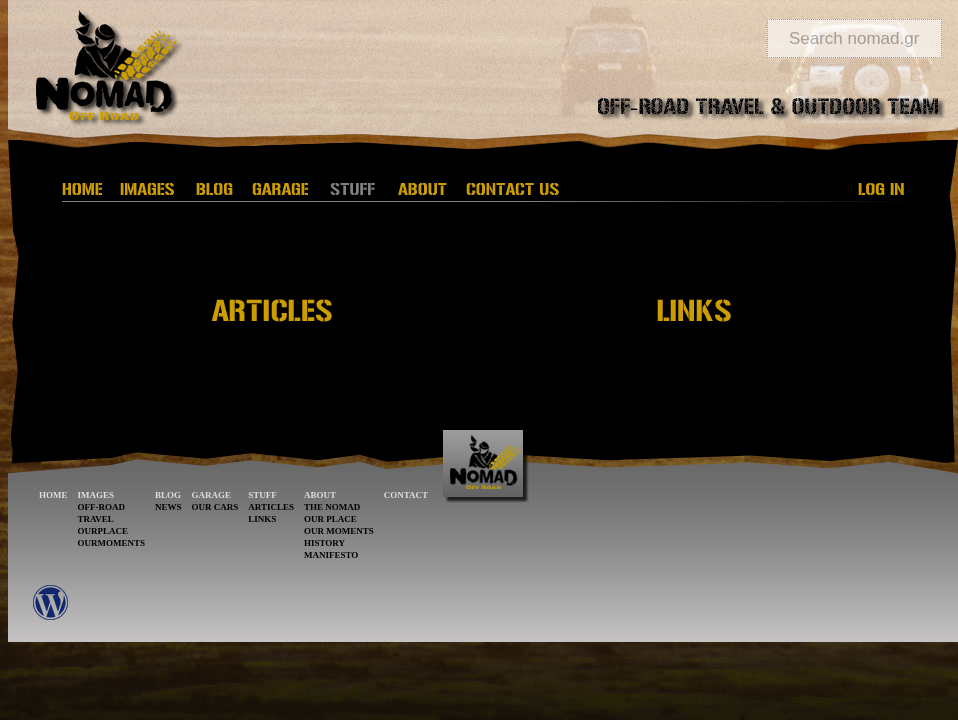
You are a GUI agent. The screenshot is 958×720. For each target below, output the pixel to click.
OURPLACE (103, 531)
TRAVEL (96, 519)
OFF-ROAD (102, 507)
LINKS (262, 519)
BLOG (168, 495)
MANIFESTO (331, 555)
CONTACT (406, 495)
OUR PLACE (330, 519)
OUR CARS (215, 507)
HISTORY (324, 543)
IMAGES (96, 495)
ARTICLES (271, 507)
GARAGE (212, 495)
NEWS (168, 507)
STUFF (262, 495)
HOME (53, 495)
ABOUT (320, 495)
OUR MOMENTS (339, 531)
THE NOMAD (332, 507)
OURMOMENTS (112, 543)
